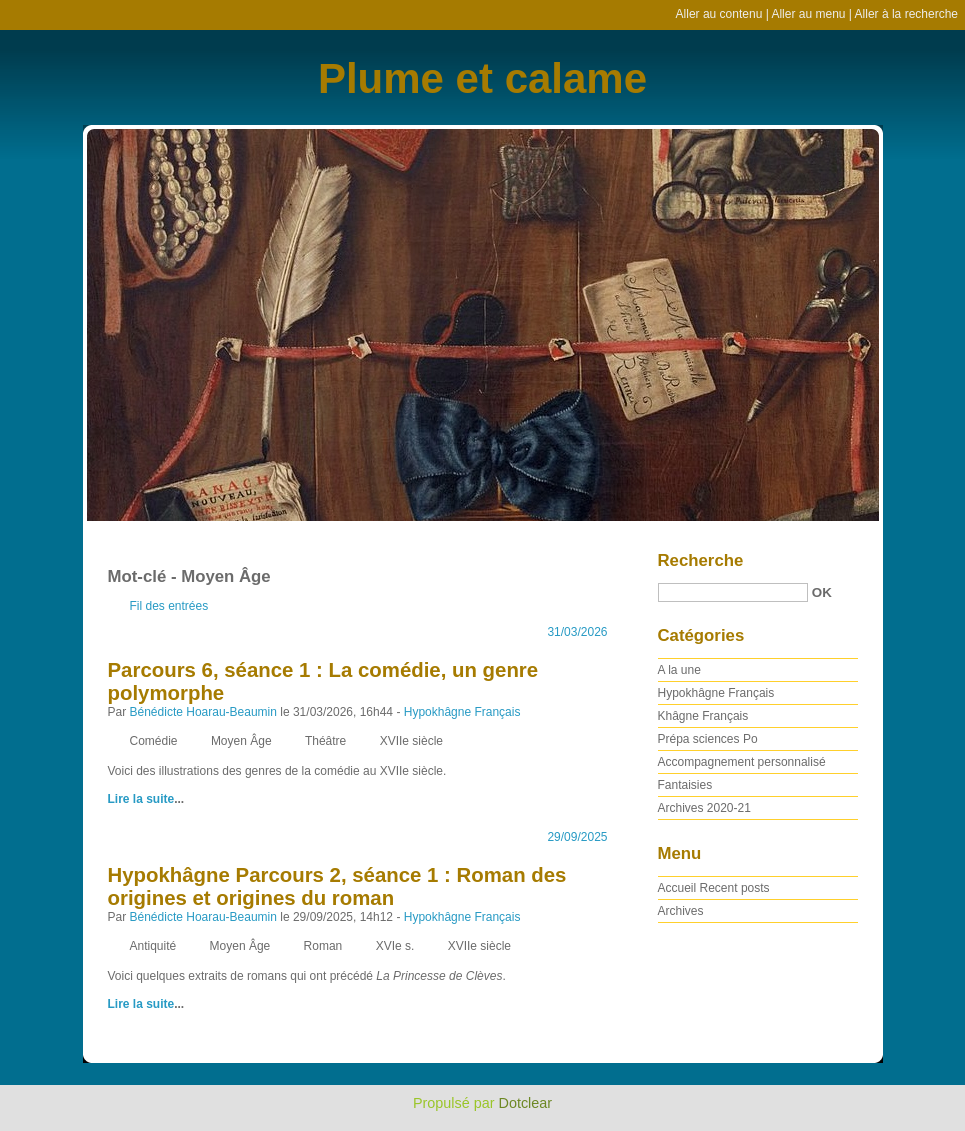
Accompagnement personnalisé (742, 762)
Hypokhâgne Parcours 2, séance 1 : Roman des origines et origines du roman (337, 886)
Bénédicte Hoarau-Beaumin (203, 712)
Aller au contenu (719, 14)
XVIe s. (395, 946)
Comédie (154, 741)
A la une (679, 670)
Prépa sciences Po (708, 739)
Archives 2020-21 (704, 808)
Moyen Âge (241, 741)
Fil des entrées (169, 606)
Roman (323, 946)
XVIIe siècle (411, 741)
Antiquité (153, 946)
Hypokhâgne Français (462, 712)
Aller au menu (808, 14)
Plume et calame (482, 78)
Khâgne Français (703, 716)
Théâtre (325, 741)
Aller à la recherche (906, 14)
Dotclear (526, 1103)
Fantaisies (685, 785)
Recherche (701, 560)
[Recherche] (733, 592)
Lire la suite (141, 799)
